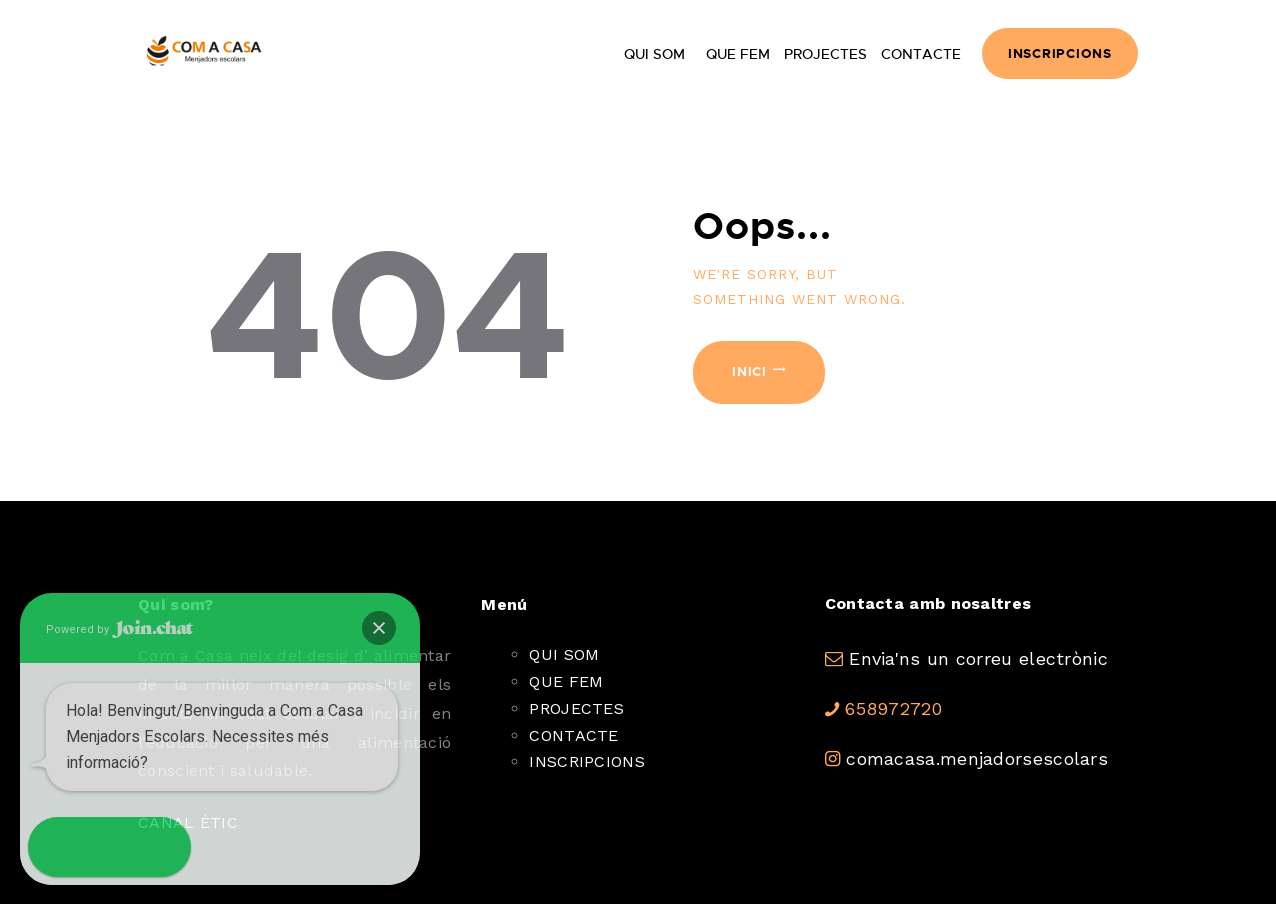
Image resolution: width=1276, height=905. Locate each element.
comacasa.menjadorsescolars (977, 758)
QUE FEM (566, 681)
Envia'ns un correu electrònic (978, 658)
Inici (749, 371)
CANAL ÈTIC (188, 822)
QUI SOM (564, 654)
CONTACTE (573, 735)
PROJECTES (576, 708)
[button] (58, 847)
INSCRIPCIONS (587, 761)
